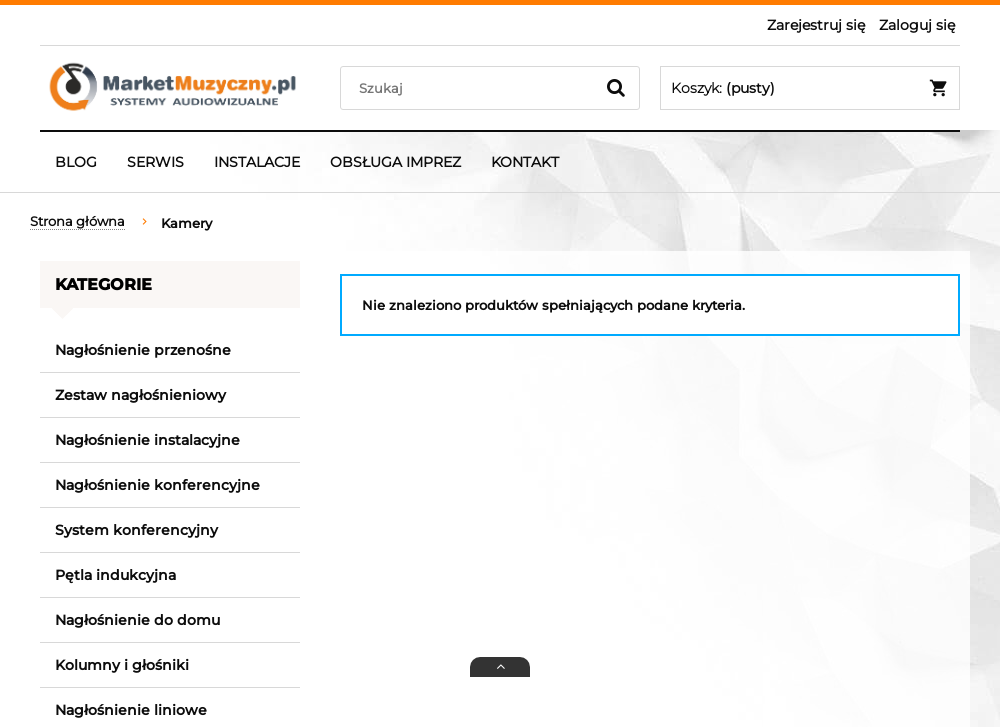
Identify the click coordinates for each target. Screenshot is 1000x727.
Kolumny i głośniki (122, 665)
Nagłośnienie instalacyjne (147, 440)
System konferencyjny (136, 530)
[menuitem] (76, 162)
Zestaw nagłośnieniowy (140, 395)
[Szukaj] (616, 88)
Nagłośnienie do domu (137, 620)
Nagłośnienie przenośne (143, 350)
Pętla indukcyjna (115, 575)
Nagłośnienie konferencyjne (157, 485)
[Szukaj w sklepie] (471, 88)
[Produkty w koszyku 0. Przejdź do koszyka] (810, 88)
